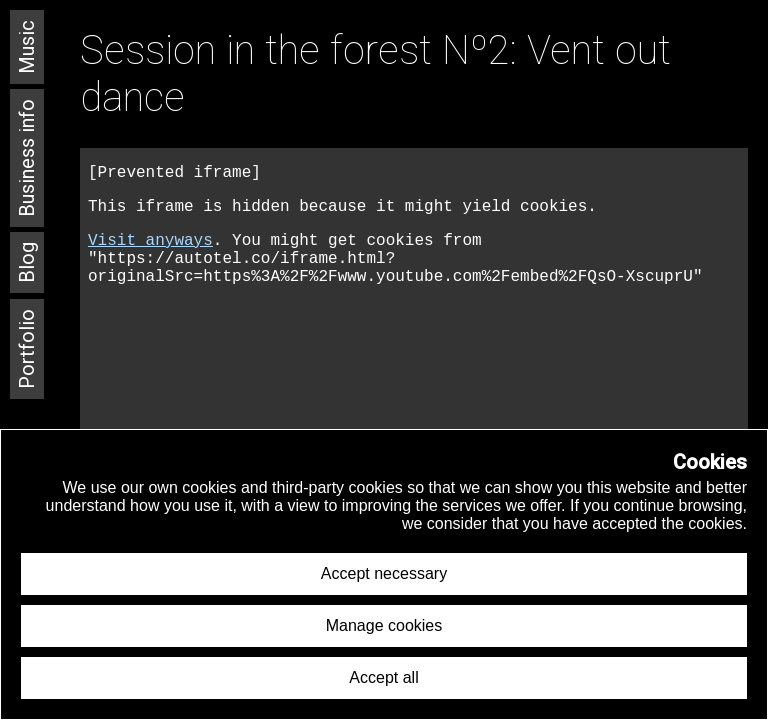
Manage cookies (384, 625)
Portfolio (27, 349)
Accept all (383, 677)
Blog (27, 262)
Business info (27, 158)
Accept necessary (384, 573)
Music (27, 47)
